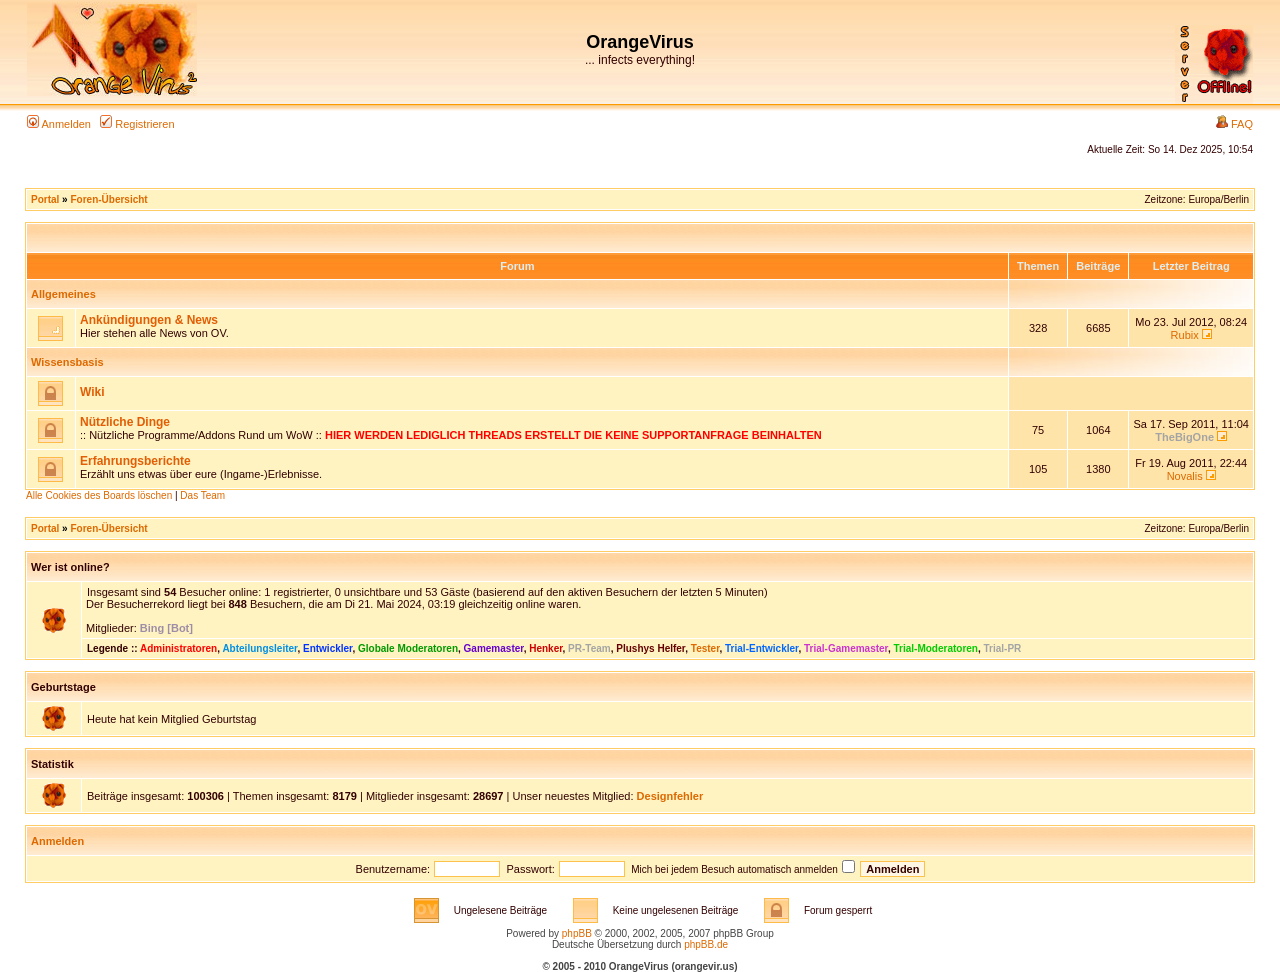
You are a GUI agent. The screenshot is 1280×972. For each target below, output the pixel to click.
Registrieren (137, 124)
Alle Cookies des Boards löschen (99, 495)
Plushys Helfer (650, 648)
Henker (545, 648)
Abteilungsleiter (259, 648)
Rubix (1185, 335)
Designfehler (670, 796)
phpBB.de (706, 944)
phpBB (577, 933)
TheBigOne (1184, 437)
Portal (45, 199)
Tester (705, 648)
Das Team (202, 495)
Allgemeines (63, 294)
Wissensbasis (67, 362)
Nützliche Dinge (125, 422)
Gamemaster (494, 648)
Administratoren (178, 648)
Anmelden (59, 124)
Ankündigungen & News (149, 320)
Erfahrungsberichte (135, 461)
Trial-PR (1003, 648)
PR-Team (589, 648)
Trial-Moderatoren (936, 648)
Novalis (1185, 476)
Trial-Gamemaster (846, 648)
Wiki (92, 392)
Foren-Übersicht (108, 199)
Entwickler (327, 648)
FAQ (1234, 124)
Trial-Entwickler (761, 648)
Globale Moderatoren (408, 648)
